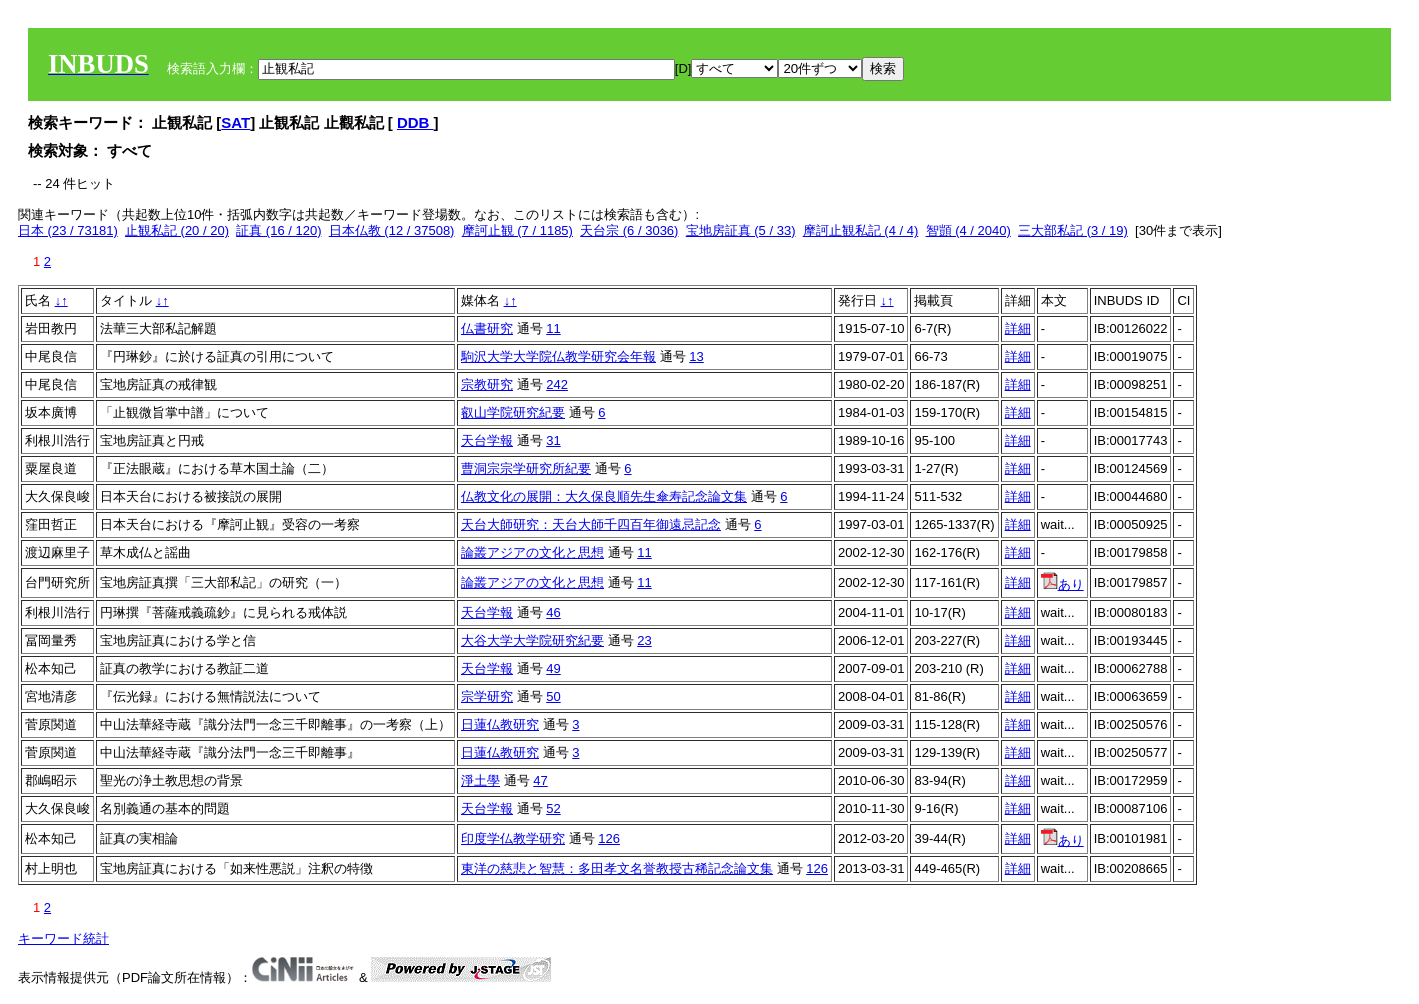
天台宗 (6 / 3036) (629, 230)
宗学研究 (487, 696)
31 (553, 440)
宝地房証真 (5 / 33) (741, 230)
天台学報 (487, 440)
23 (644, 640)
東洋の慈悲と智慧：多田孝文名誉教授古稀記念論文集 (617, 868)
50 (553, 696)
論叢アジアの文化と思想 (532, 552)
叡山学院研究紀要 (513, 412)
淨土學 (480, 780)
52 (553, 808)
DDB (415, 122)
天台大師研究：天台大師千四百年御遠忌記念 (591, 524)
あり (1062, 584)
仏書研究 (487, 328)
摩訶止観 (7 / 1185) (517, 230)
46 (553, 612)
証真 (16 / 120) (278, 230)
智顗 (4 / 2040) (968, 230)
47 (540, 780)
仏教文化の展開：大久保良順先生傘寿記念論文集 (604, 496)
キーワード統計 (63, 938)
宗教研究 (487, 384)
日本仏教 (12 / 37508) (392, 230)
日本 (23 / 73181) (68, 230)
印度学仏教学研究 (513, 838)
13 (696, 356)
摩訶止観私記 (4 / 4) (861, 230)
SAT (235, 122)
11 (553, 328)
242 (557, 384)
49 (553, 668)
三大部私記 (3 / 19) (1073, 230)
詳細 (1018, 328)
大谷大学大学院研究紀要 (532, 640)
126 (609, 838)
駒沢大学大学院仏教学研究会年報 (558, 356)
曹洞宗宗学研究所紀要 (526, 468)
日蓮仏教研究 (500, 724)
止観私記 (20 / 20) (177, 230)
